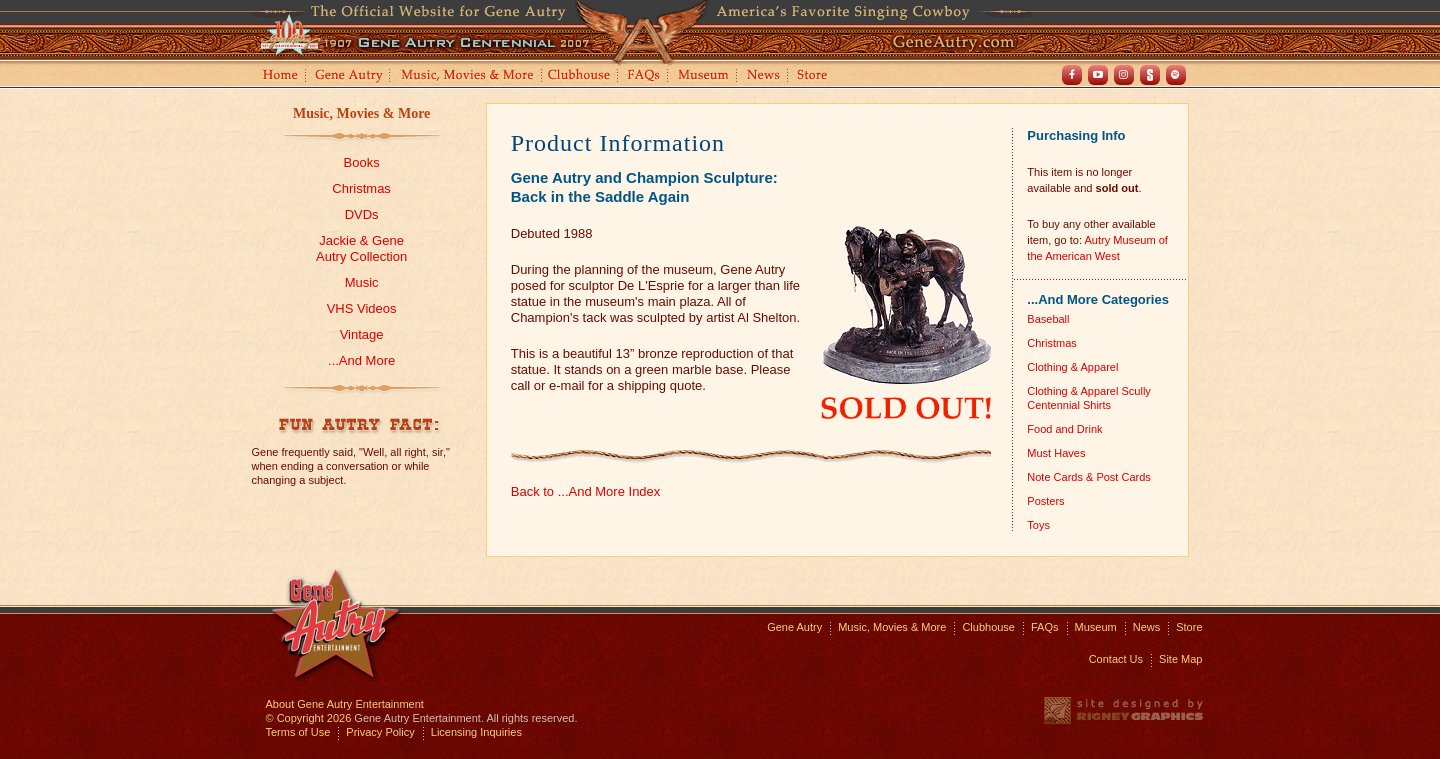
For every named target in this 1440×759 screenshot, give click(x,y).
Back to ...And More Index (586, 491)
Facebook (1072, 75)
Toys (1038, 525)
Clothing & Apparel (1072, 367)
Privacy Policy (380, 732)
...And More (361, 360)
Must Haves (1056, 453)
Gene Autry (349, 76)
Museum (704, 76)
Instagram (1124, 75)
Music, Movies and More (468, 76)
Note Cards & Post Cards (1089, 477)
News (764, 76)
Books (362, 162)
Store (816, 76)
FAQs (644, 76)
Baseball (1048, 319)
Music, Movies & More (361, 113)
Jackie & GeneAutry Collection (361, 248)
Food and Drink (1064, 429)
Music (362, 282)
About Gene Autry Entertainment (345, 704)
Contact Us (1116, 659)
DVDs (362, 214)
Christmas (361, 188)
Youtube (1098, 75)
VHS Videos (362, 308)
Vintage (362, 334)
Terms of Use (298, 732)
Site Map (1180, 659)
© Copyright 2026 (309, 718)
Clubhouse (580, 76)
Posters (1045, 501)
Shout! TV (1150, 75)
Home (279, 76)
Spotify (1176, 75)
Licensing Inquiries (476, 732)
